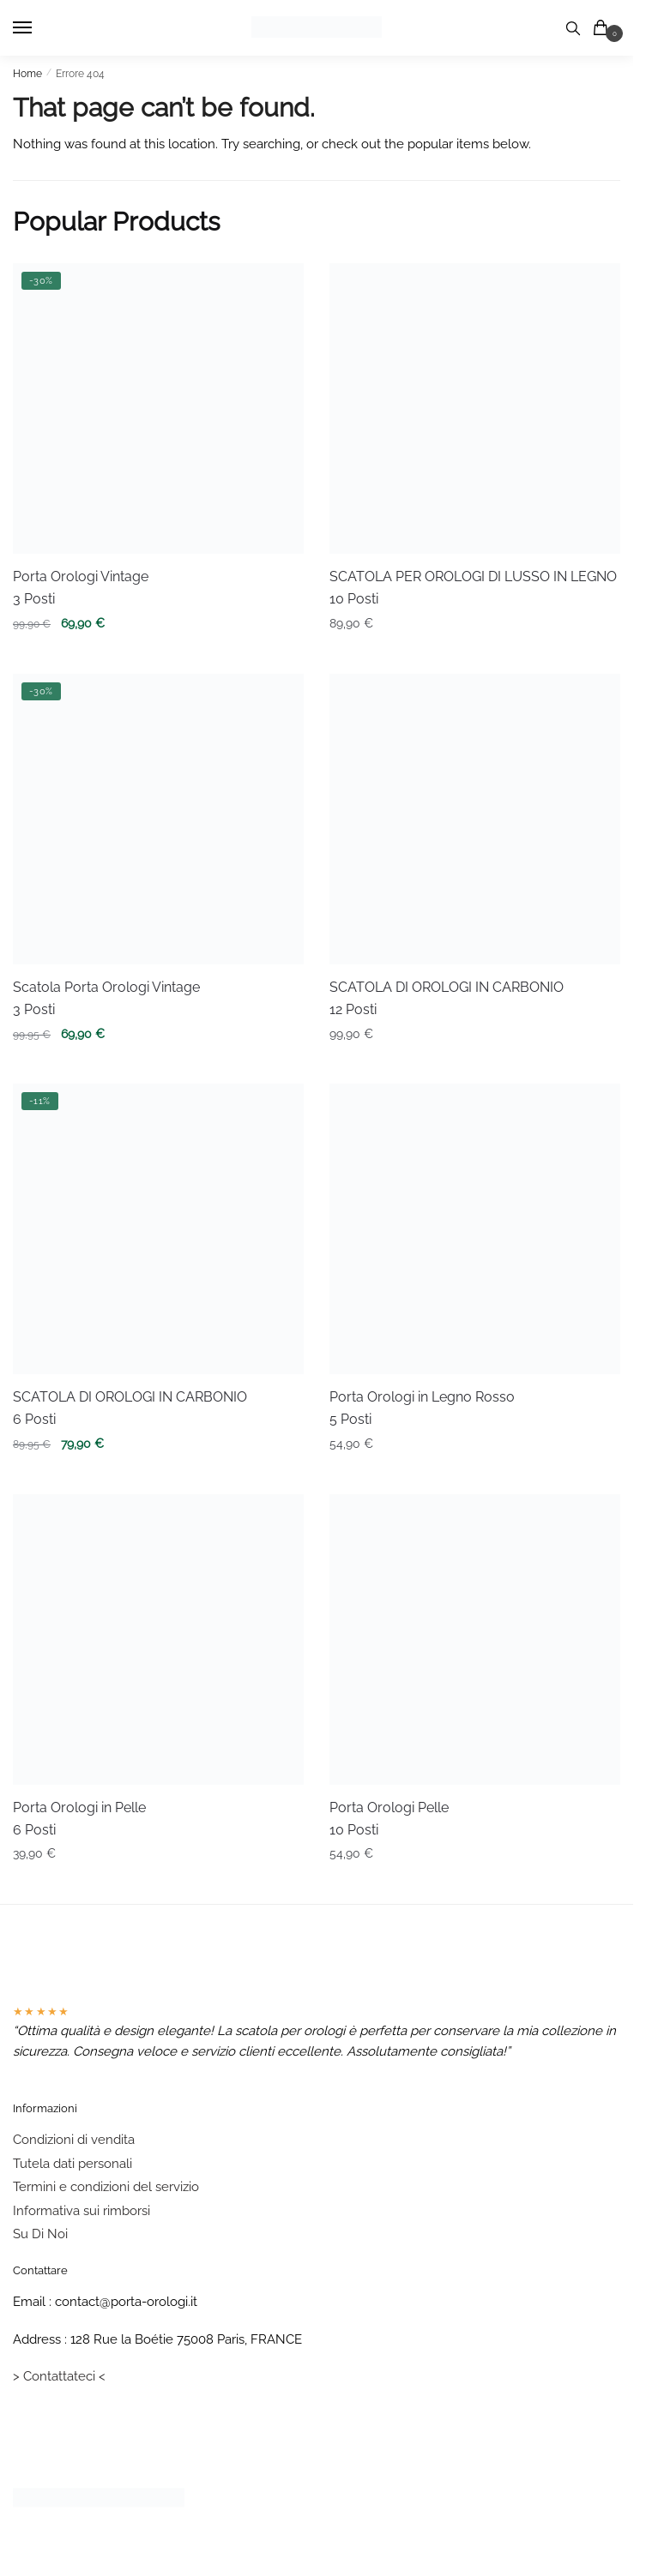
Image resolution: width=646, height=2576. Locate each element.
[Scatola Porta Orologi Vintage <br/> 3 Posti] (158, 819)
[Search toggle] (573, 28)
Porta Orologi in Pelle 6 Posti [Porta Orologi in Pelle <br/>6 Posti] (79, 1818)
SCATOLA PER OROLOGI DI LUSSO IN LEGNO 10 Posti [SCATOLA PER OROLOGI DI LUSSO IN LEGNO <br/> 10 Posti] (473, 587)
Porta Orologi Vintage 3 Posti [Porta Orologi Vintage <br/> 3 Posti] (80, 587)
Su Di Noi (40, 2234)
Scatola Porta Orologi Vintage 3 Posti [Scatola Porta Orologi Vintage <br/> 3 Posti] (106, 998)
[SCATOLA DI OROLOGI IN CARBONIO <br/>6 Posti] (158, 1229)
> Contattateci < (59, 2376)
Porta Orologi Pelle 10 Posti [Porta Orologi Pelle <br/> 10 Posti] (389, 1818)
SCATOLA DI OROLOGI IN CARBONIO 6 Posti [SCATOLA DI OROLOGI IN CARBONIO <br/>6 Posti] (130, 1408)
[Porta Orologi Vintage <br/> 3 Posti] (158, 408)
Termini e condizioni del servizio (106, 2187)
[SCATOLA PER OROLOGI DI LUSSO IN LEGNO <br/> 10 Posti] (474, 408)
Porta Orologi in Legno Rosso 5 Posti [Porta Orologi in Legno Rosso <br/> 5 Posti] (422, 1408)
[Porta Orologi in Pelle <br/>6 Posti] (158, 1639)
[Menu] (38, 28)
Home (27, 74)
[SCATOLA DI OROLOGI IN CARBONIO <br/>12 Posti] (474, 819)
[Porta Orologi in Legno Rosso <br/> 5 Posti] (474, 1229)
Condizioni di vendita (74, 2139)
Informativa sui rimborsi (81, 2211)
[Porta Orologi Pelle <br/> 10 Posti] (474, 1639)
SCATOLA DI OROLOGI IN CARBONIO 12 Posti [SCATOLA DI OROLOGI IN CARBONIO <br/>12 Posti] (446, 998)
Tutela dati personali (72, 2163)
